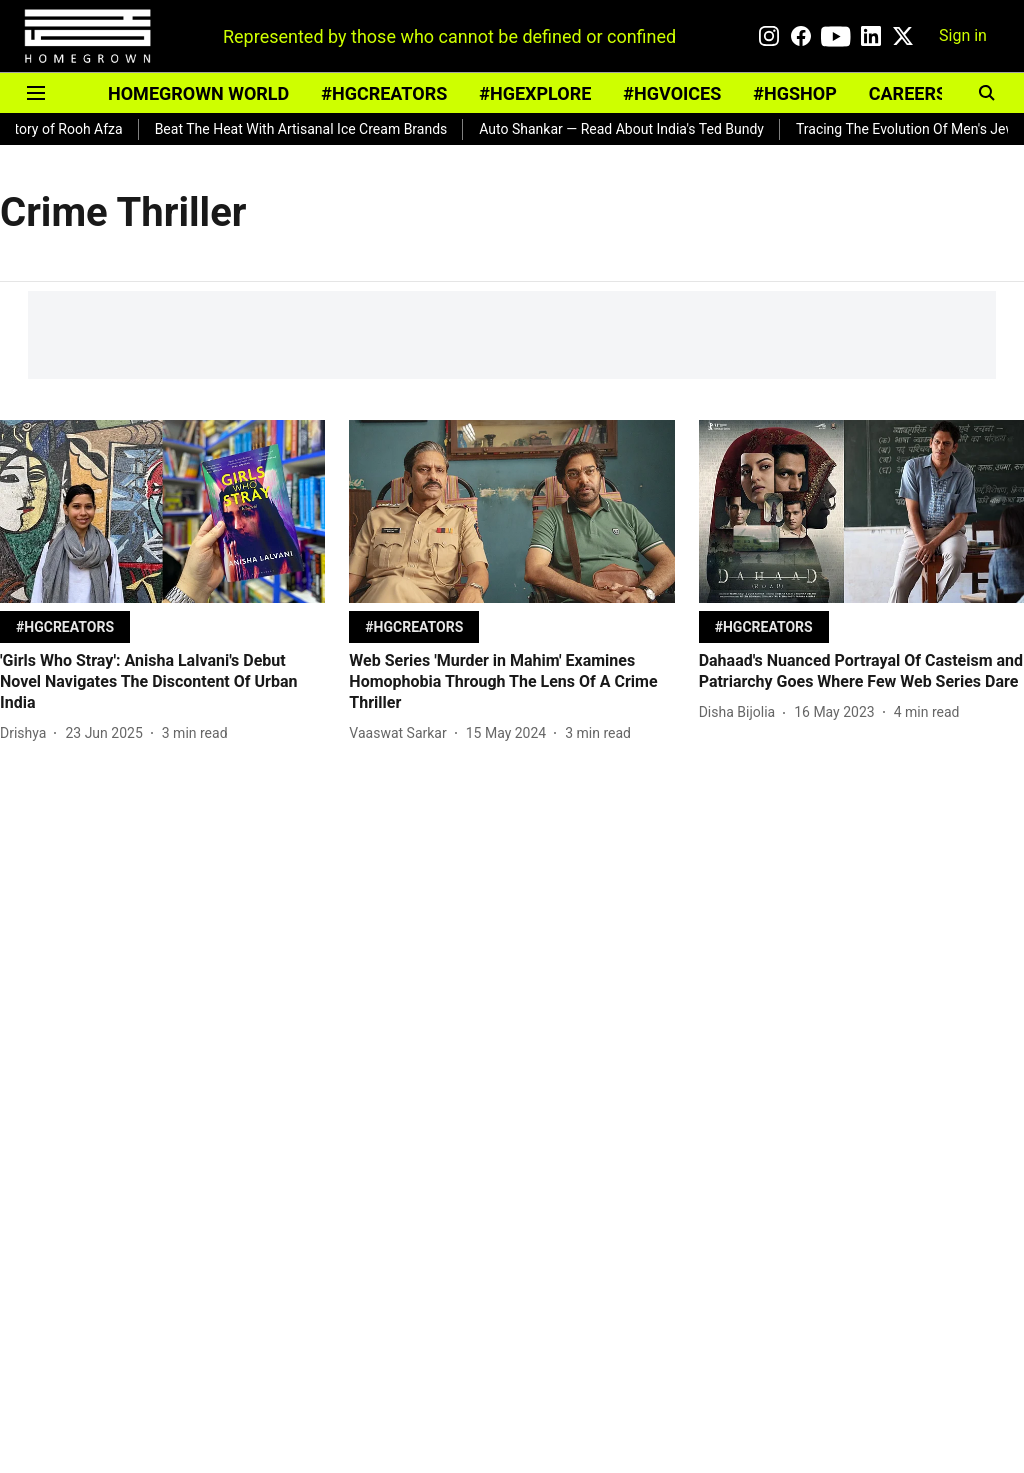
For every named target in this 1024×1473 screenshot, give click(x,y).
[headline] (162, 682)
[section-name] (65, 626)
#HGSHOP (794, 93)
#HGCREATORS (384, 93)
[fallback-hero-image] (162, 511)
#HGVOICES (672, 93)
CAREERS (908, 93)
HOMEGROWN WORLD (198, 93)
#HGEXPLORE (535, 93)
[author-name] (27, 733)
